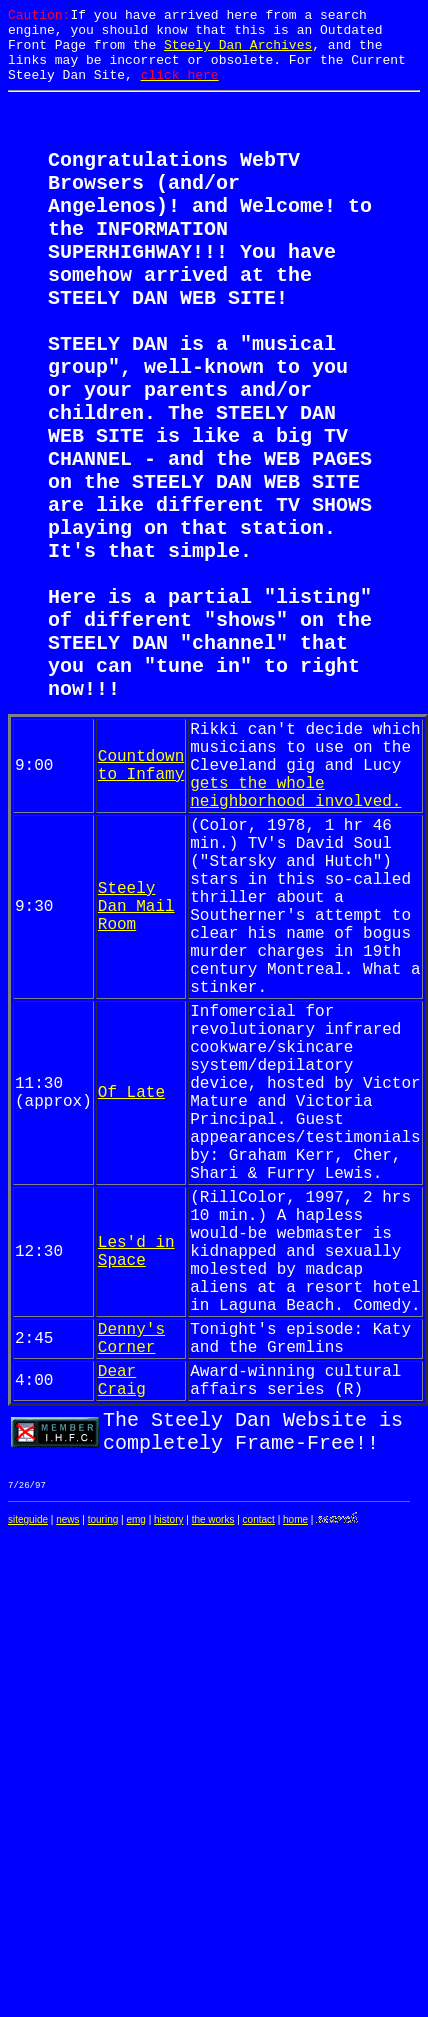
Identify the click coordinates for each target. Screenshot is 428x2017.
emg (135, 1796)
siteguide (28, 1796)
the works (213, 1796)
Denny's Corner (131, 1589)
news (67, 1796)
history (168, 1796)
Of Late (131, 1291)
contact (259, 1796)
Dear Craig (122, 1639)
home (295, 1796)
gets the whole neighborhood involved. (295, 927)
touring (103, 1796)
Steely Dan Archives (238, 53)
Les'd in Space (136, 1484)
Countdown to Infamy (141, 894)
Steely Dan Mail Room (136, 1065)
